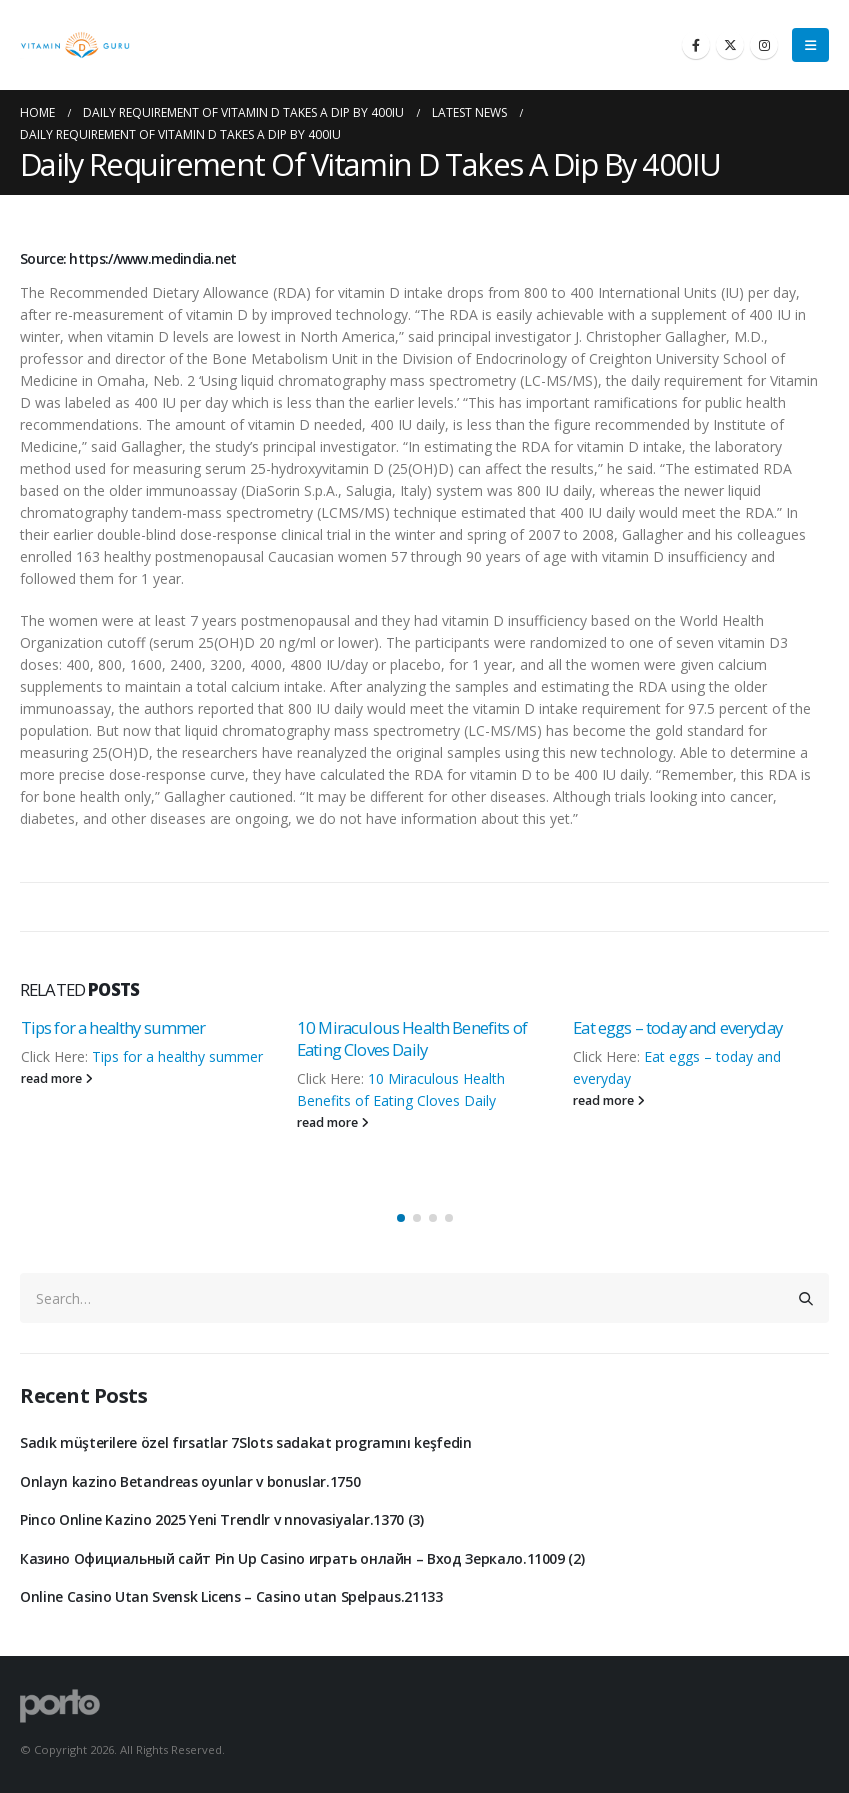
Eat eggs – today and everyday (677, 1027)
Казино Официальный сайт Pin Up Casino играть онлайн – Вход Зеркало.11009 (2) (302, 1558)
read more (57, 1078)
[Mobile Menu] (810, 45)
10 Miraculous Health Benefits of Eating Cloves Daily (412, 1038)
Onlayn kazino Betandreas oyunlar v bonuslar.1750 (190, 1481)
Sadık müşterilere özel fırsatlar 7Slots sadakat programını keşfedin (246, 1442)
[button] (401, 1218)
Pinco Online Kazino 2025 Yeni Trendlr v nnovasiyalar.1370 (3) (222, 1519)
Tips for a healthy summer (113, 1027)
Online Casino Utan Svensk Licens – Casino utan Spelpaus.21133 (231, 1596)
